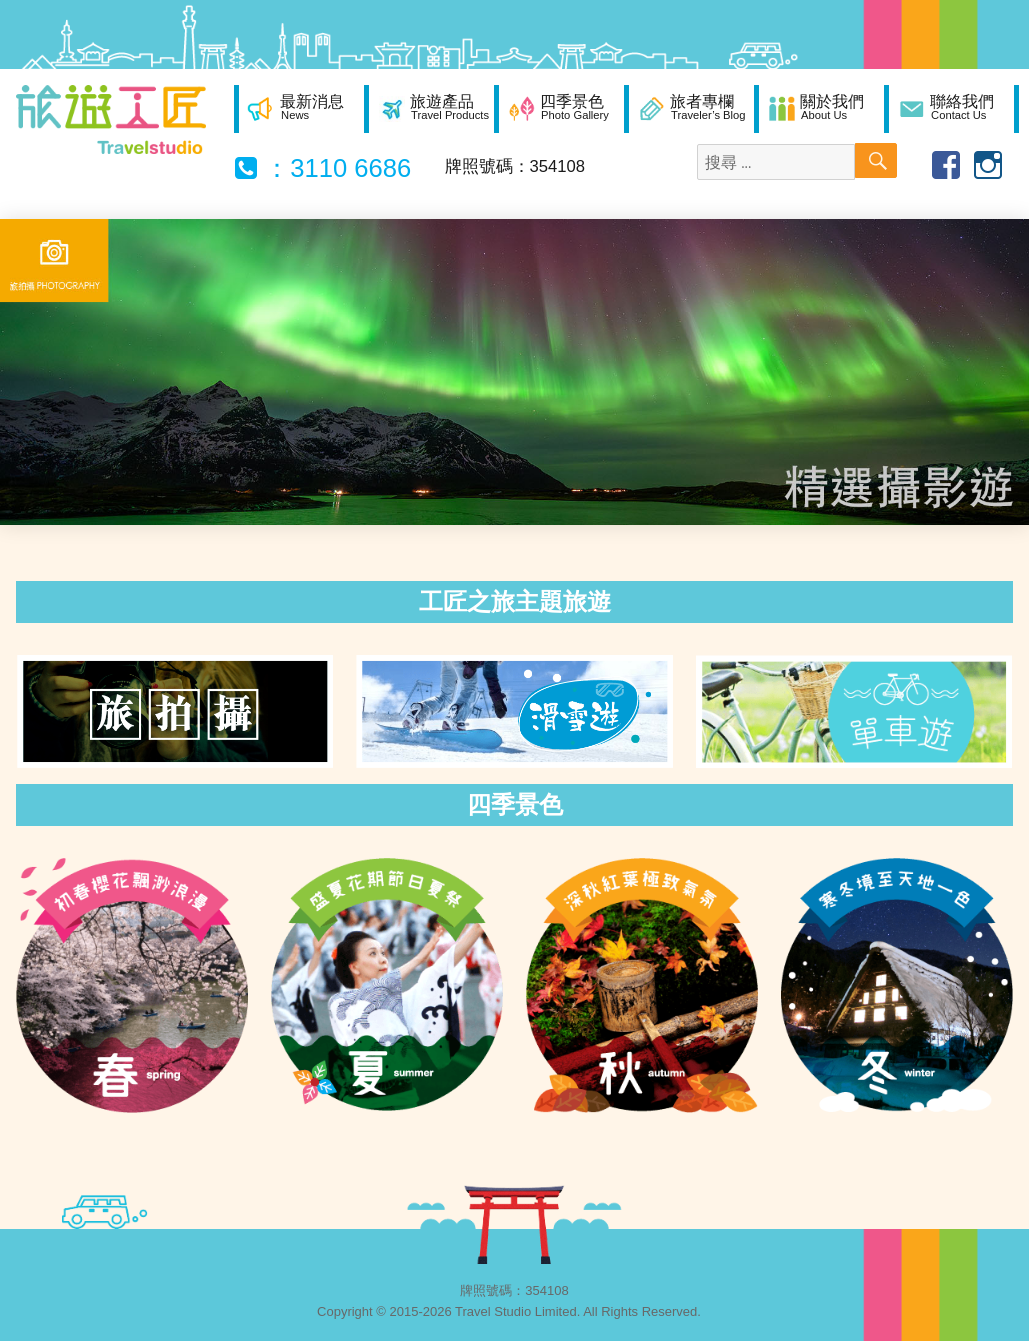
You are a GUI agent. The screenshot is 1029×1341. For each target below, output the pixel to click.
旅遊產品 (449, 107)
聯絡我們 (962, 107)
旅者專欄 (708, 107)
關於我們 (832, 107)
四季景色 (574, 107)
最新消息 (312, 107)
